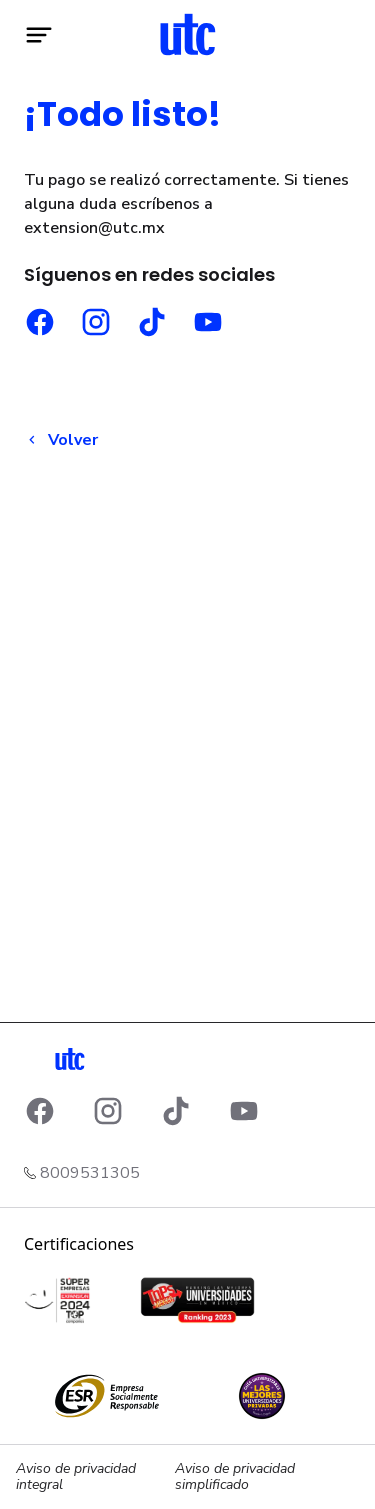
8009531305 (90, 1173)
